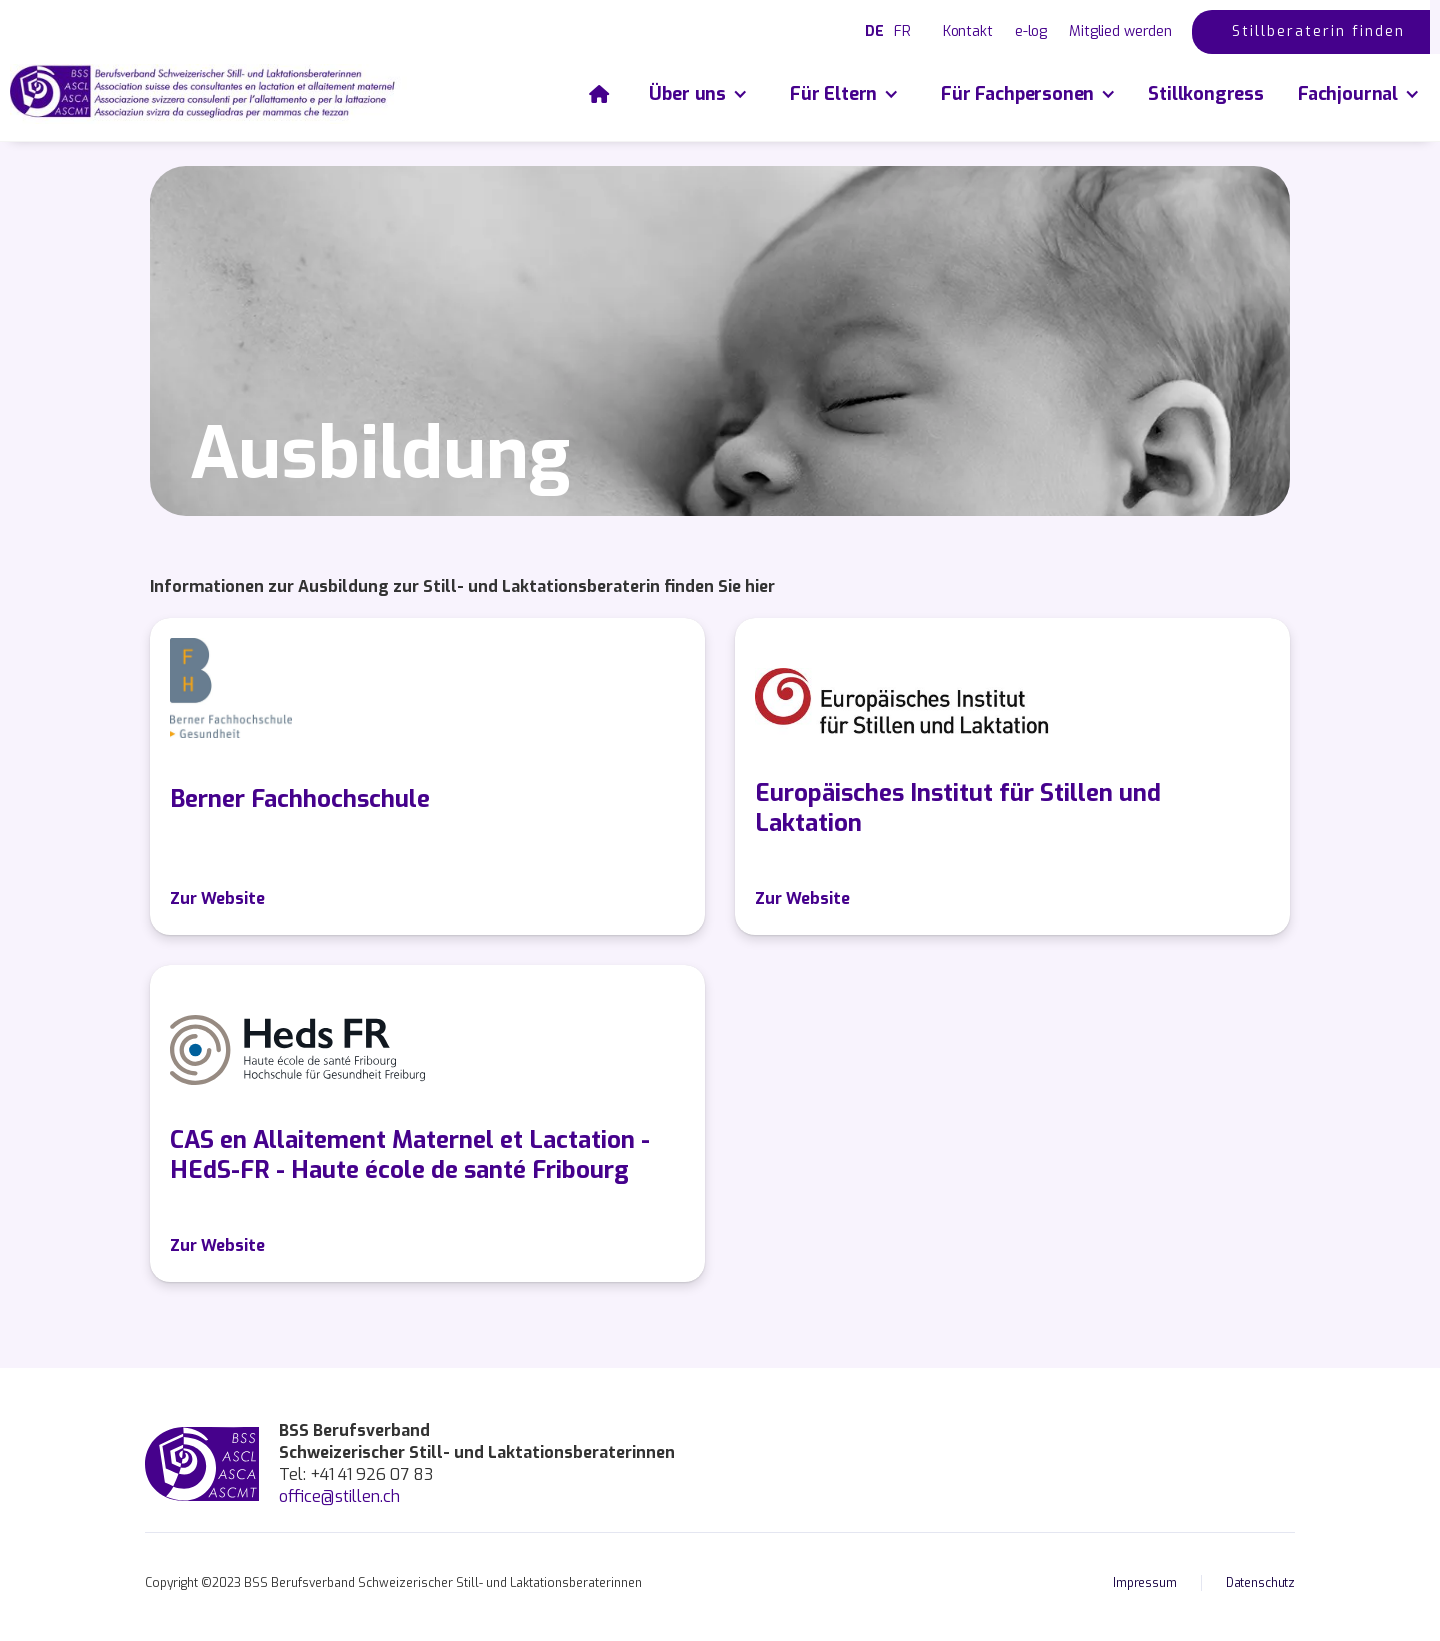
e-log (1031, 31)
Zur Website (217, 898)
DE (874, 31)
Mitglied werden (1120, 31)
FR (902, 31)
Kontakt (968, 31)
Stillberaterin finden (1318, 31)
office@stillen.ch (339, 1496)
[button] (697, 94)
